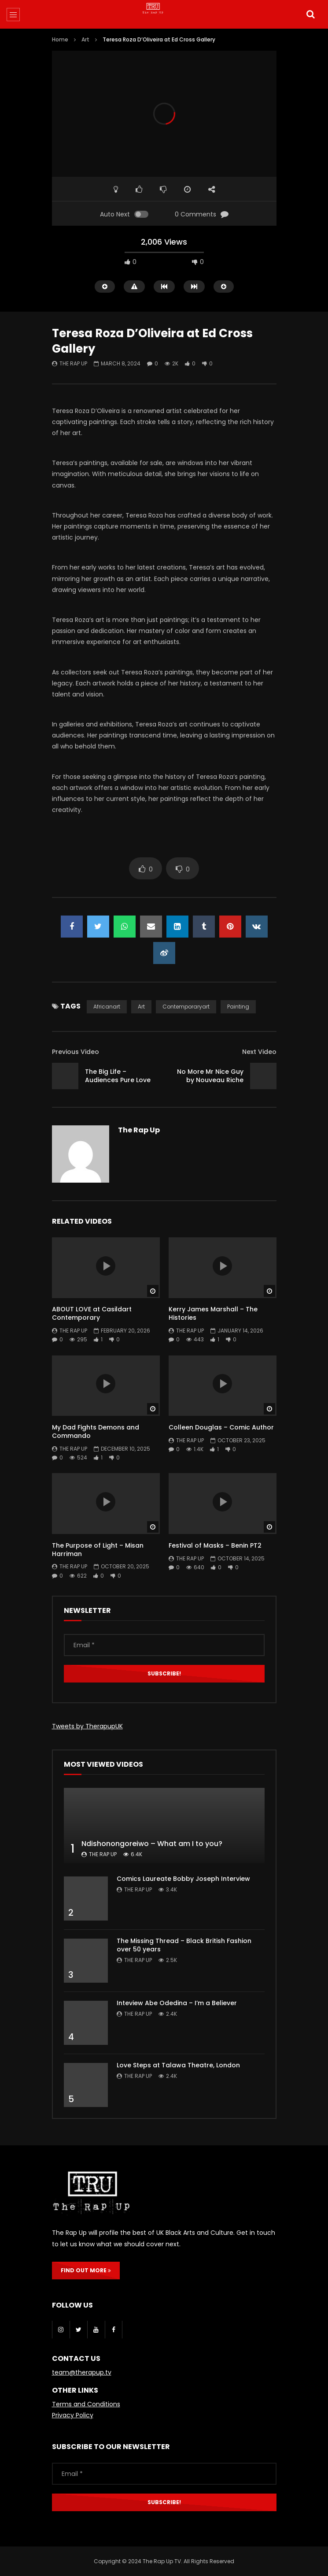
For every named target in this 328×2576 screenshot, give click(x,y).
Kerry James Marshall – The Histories (213, 1313)
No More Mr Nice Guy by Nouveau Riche (210, 1075)
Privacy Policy (72, 2415)
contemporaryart (186, 1006)
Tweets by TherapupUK (87, 1726)
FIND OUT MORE (86, 2270)
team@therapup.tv (81, 2372)
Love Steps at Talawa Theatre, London (178, 2065)
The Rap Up (73, 363)
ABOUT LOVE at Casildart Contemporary (92, 1313)
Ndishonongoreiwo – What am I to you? (151, 1844)
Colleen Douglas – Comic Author (221, 1427)
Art (85, 39)
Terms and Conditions (86, 2404)
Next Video (259, 1051)
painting (238, 1006)
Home (60, 39)
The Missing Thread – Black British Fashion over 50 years (184, 1945)
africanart (106, 1006)
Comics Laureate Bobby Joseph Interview (183, 1878)
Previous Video (75, 1051)
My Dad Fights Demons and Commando (95, 1431)
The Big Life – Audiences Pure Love (118, 1075)
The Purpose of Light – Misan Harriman (98, 1549)
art (141, 1006)
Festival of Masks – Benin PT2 (215, 1545)
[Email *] (164, 1645)
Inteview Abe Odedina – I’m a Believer (177, 2003)
